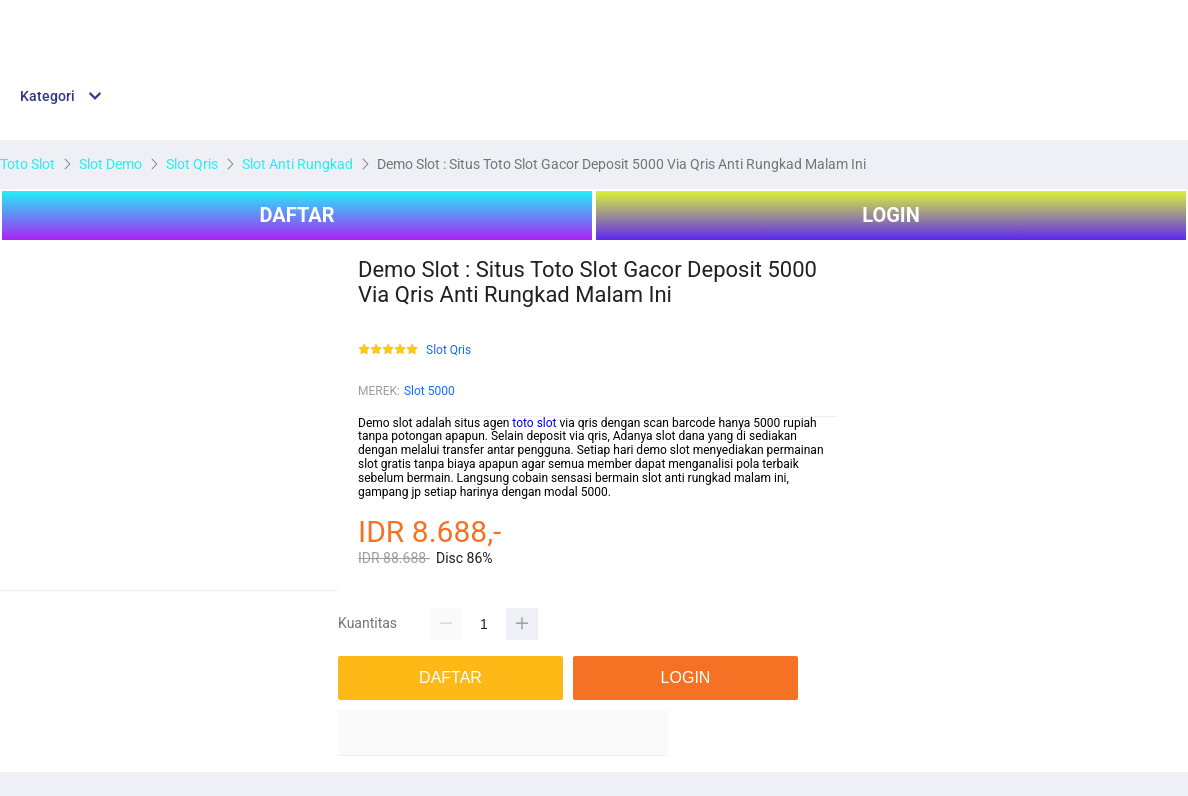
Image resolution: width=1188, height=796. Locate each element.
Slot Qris (448, 350)
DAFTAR (296, 215)
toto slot (534, 423)
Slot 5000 (429, 391)
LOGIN (891, 215)
